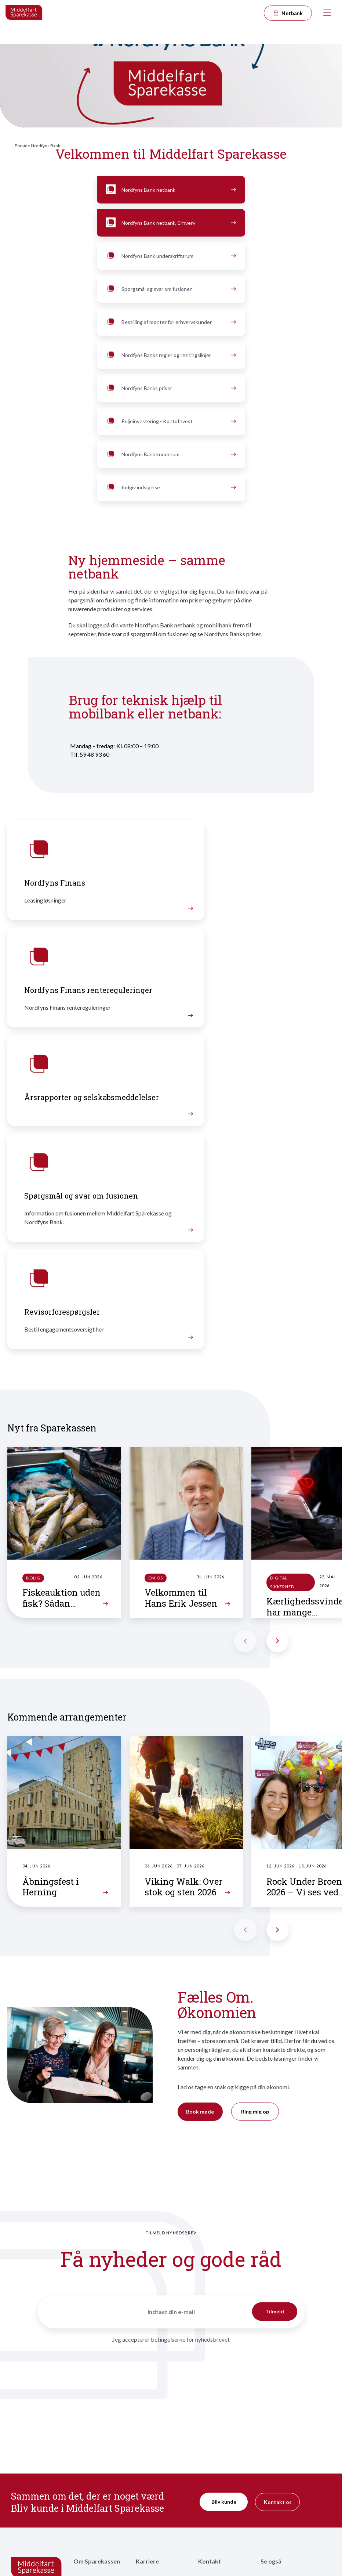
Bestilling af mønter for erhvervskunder (170, 322)
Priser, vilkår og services (288, 2405)
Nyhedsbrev (212, 2464)
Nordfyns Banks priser (170, 388)
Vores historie (89, 2405)
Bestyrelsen (87, 2428)
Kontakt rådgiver (217, 2405)
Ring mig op (255, 1936)
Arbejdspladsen (154, 2456)
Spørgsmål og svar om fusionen (170, 289)
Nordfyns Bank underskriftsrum (170, 256)
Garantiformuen (279, 2416)
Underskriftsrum (279, 2543)
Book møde (200, 1936)
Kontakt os (278, 2326)
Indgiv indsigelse (170, 487)
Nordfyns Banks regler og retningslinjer (170, 355)
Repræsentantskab (95, 2416)
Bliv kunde (223, 2326)
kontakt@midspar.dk (34, 2452)
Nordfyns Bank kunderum (170, 454)
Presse (206, 2476)
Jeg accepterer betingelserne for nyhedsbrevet (171, 2162)
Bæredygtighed (91, 2460)
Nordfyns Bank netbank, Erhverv (170, 222)
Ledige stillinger (154, 2424)
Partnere (83, 2471)
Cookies (270, 2531)
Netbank (287, 13)
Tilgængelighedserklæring (290, 2519)
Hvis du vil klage (216, 2488)
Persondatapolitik (281, 2507)
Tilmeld (274, 2135)
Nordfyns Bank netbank (170, 189)
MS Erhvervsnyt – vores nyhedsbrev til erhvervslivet (221, 2444)
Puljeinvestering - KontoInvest (170, 421)
